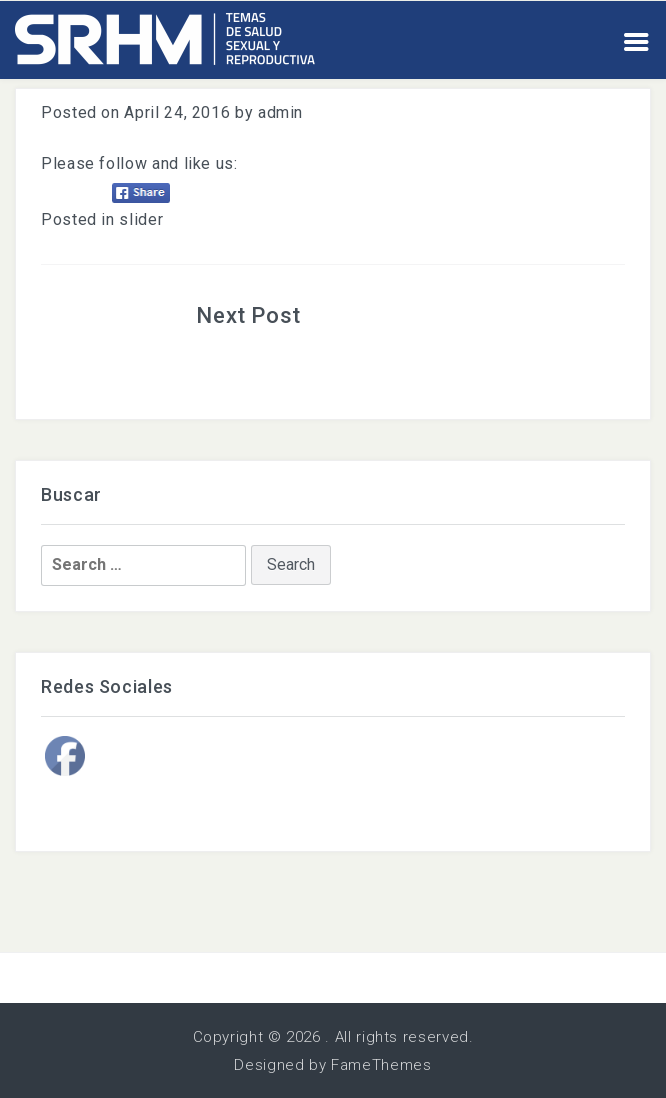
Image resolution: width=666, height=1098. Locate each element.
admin (280, 112)
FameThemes (381, 1065)
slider (141, 219)
